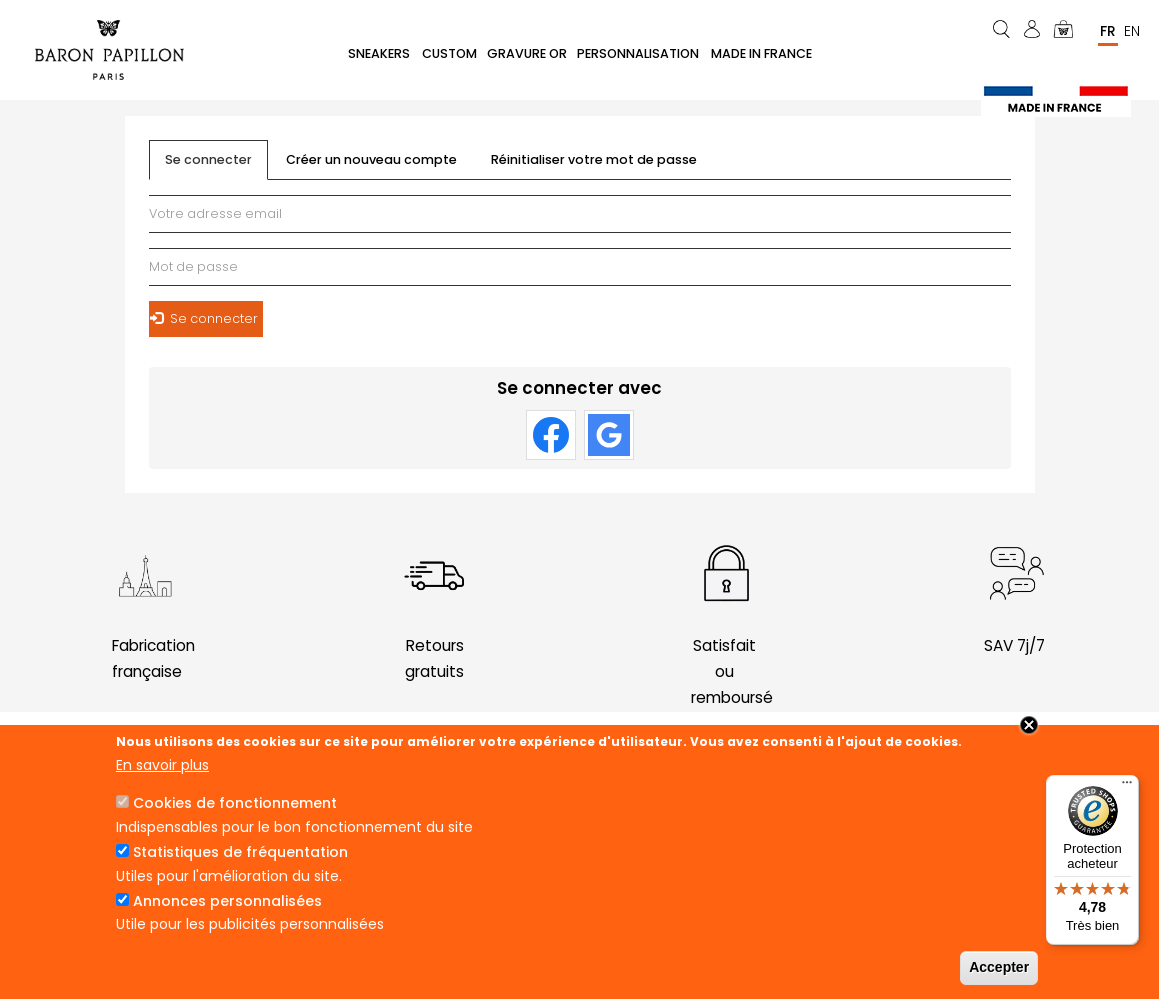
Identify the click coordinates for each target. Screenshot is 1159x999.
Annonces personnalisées (227, 901)
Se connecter (216, 166)
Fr (1108, 31)
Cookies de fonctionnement (235, 803)
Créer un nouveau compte (371, 160)
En (1132, 31)
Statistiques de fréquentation (240, 852)
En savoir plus (162, 765)
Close (1029, 725)
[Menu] (1127, 787)
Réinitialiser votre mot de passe (594, 160)
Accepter (999, 967)
